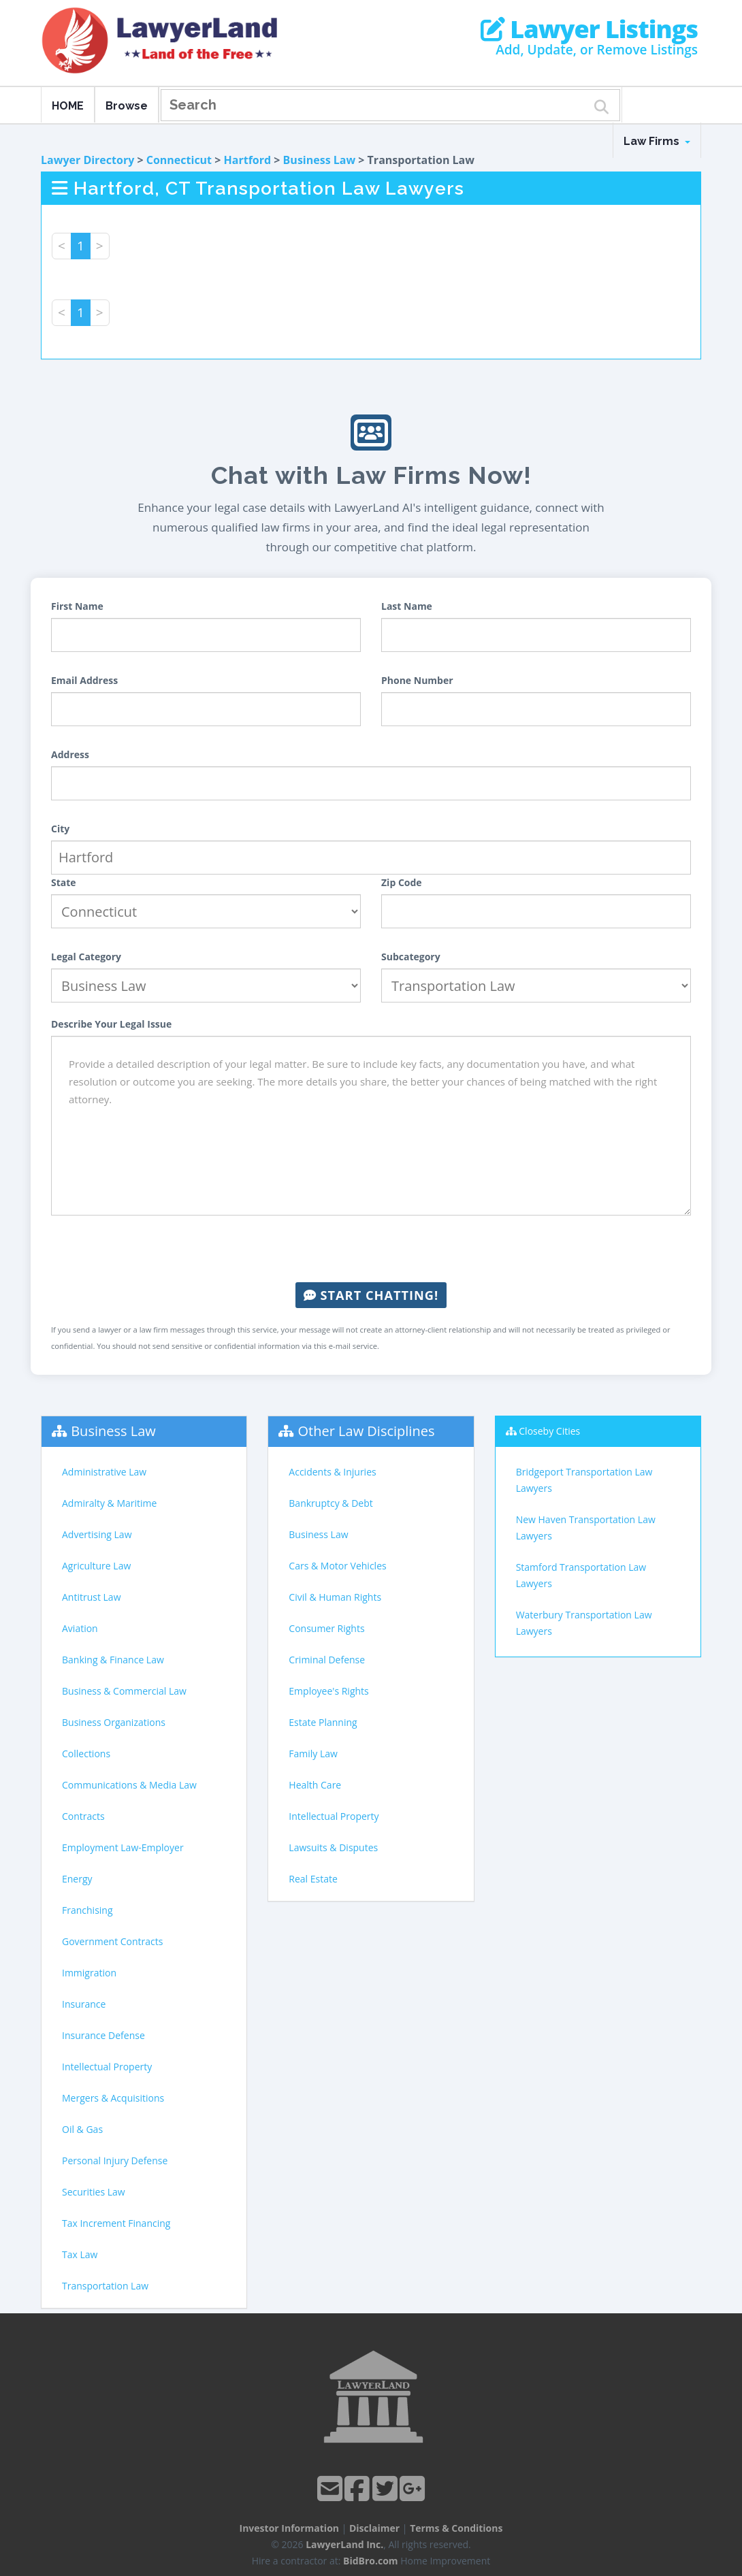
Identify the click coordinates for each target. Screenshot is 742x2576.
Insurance (84, 2004)
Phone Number (417, 680)
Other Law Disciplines (366, 1431)
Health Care (315, 1784)
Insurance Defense (103, 2035)
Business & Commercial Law (124, 1690)
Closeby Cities (549, 1430)
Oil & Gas (82, 2129)
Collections (86, 1753)
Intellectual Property (107, 2066)
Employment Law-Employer (123, 1847)
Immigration (89, 1972)
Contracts (83, 1816)
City (60, 828)
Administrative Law (104, 1471)
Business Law (319, 159)
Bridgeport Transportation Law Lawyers (584, 1480)
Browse (127, 105)
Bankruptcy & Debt (330, 1503)
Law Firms (657, 141)
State (63, 882)
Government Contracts (112, 1941)
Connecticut (179, 159)
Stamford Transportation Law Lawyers (581, 1575)
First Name (77, 606)
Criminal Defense (327, 1659)
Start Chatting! (371, 1295)
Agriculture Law (96, 1565)
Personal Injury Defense (114, 2160)
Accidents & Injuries (332, 1471)
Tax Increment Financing (116, 2223)
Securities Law (93, 2191)
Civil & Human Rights (335, 1597)
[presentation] (371, 1248)
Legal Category (86, 956)
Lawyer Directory (87, 159)
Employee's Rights (328, 1690)
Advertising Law (96, 1534)
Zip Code (401, 882)
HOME (68, 105)
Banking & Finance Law (113, 1659)
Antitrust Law (91, 1597)
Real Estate (313, 1878)
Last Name (406, 606)
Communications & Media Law (129, 1784)
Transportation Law (105, 2285)
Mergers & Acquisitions (113, 2097)
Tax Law (79, 2254)
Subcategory (410, 956)
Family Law (313, 1753)
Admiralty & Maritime (109, 1503)
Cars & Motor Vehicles (337, 1565)
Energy (77, 1878)
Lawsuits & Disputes (333, 1847)
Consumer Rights (326, 1628)
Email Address (84, 680)
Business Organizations (113, 1722)
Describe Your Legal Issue (111, 1023)
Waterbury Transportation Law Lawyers (584, 1622)
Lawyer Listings (589, 29)
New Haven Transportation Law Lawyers (586, 1527)
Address (70, 754)
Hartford (248, 159)
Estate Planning (323, 1722)
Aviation (80, 1628)
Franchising (87, 1910)
